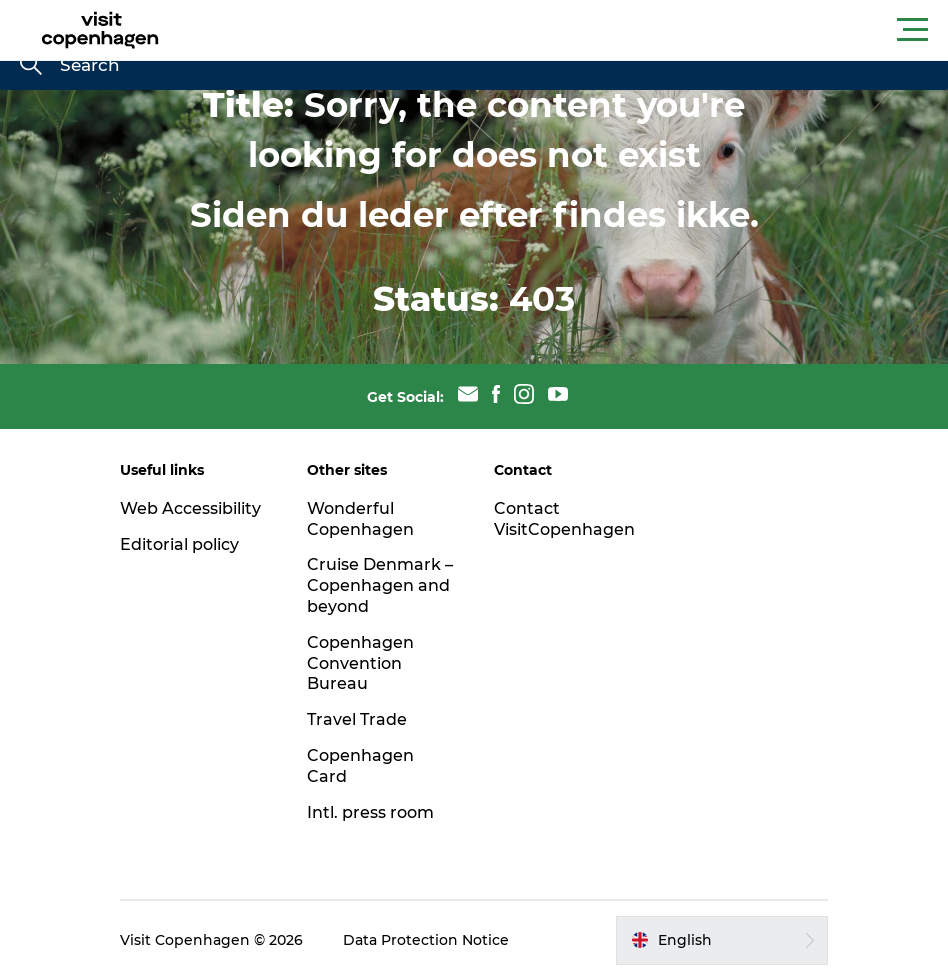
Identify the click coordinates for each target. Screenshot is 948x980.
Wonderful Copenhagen (360, 519)
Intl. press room (370, 812)
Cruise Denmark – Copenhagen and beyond (380, 585)
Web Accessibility (190, 508)
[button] (564, 30)
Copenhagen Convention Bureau (360, 663)
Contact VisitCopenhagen (564, 519)
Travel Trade (357, 719)
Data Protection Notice (426, 940)
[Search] (31, 66)
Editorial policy (179, 544)
